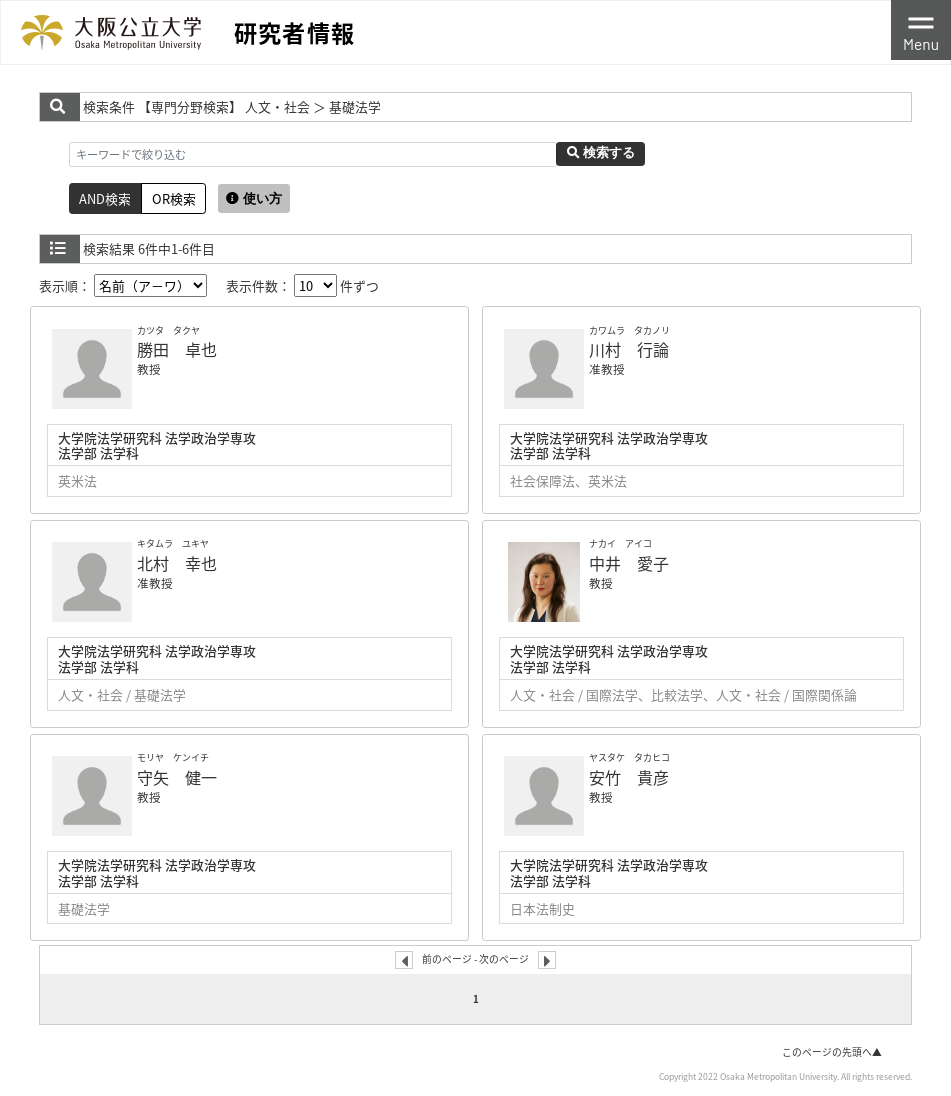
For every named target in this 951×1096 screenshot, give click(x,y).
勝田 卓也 (177, 349)
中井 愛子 (629, 563)
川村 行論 (629, 349)
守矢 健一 (177, 777)
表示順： (123, 285)
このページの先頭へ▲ (832, 1052)
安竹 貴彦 (629, 777)
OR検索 (174, 198)
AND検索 (105, 198)
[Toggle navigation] (921, 30)
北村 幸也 (177, 563)
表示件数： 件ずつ (302, 285)
